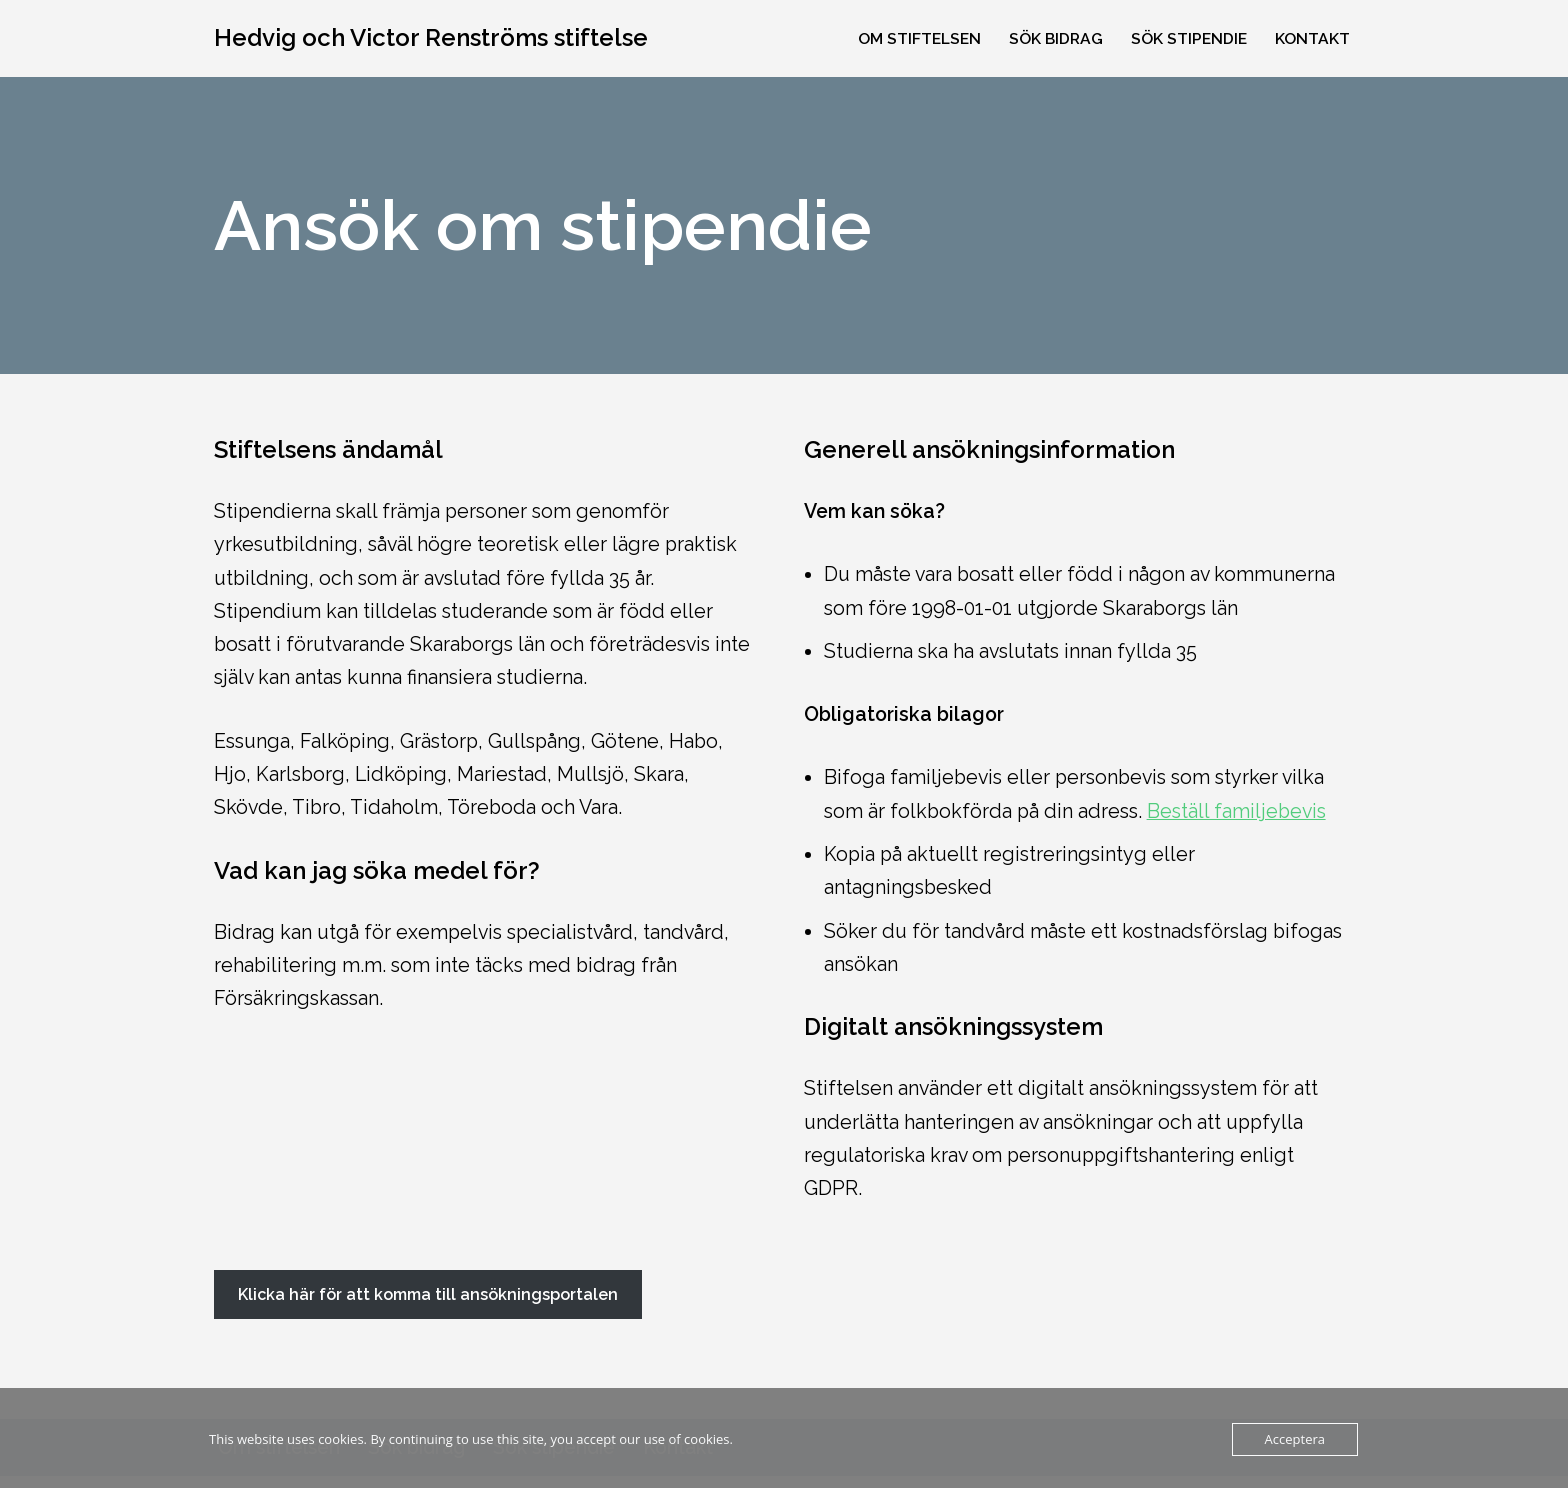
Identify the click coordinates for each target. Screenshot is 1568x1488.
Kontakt (1312, 38)
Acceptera (1295, 1439)
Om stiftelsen (914, 38)
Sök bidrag (1053, 38)
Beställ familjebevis (1243, 816)
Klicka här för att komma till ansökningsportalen (428, 1305)
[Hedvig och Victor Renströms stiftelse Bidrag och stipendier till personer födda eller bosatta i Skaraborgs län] (431, 38)
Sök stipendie (1188, 38)
